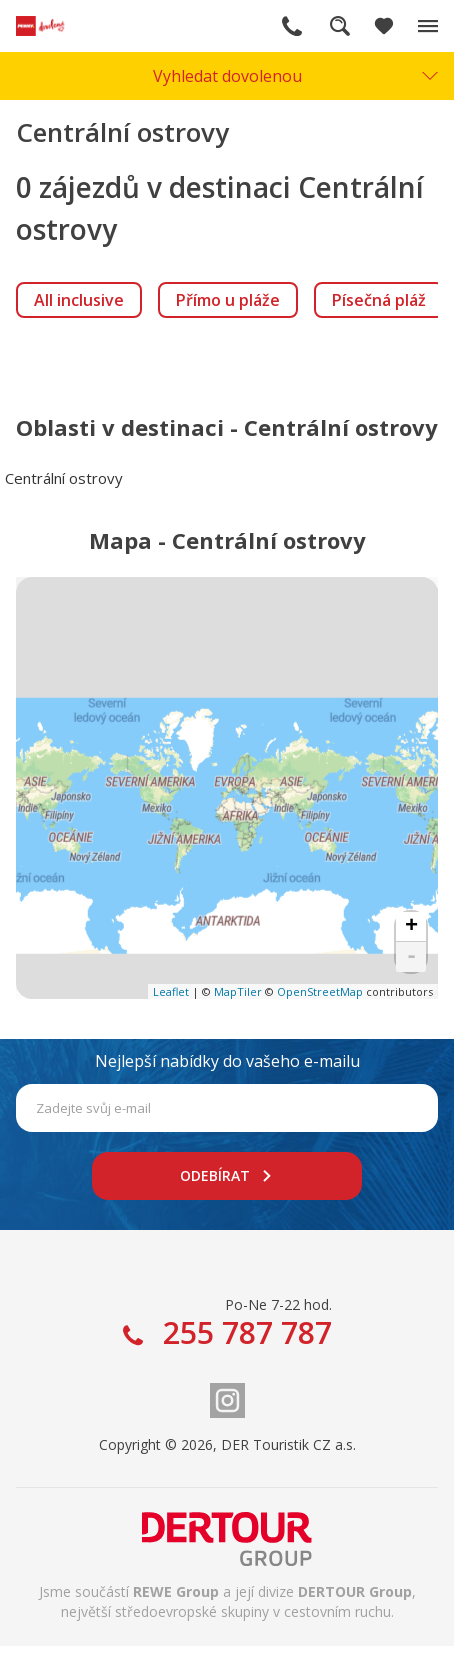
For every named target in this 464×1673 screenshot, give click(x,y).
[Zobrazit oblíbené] (384, 26)
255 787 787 (292, 26)
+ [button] (411, 927)
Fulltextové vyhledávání (340, 26)
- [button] (411, 957)
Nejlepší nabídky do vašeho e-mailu (227, 1061)
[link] (79, 300)
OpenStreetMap (320, 991)
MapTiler (238, 991)
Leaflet (171, 991)
